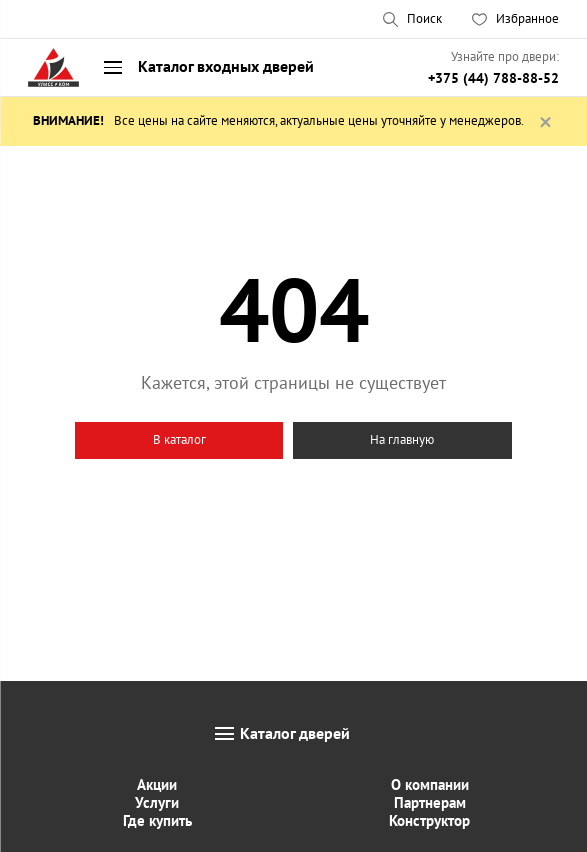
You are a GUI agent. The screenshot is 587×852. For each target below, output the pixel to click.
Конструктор (429, 820)
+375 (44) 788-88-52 (493, 78)
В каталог (179, 439)
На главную (402, 439)
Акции (157, 784)
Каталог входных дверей (226, 66)
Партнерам (430, 802)
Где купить (157, 820)
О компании (430, 784)
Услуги (157, 802)
